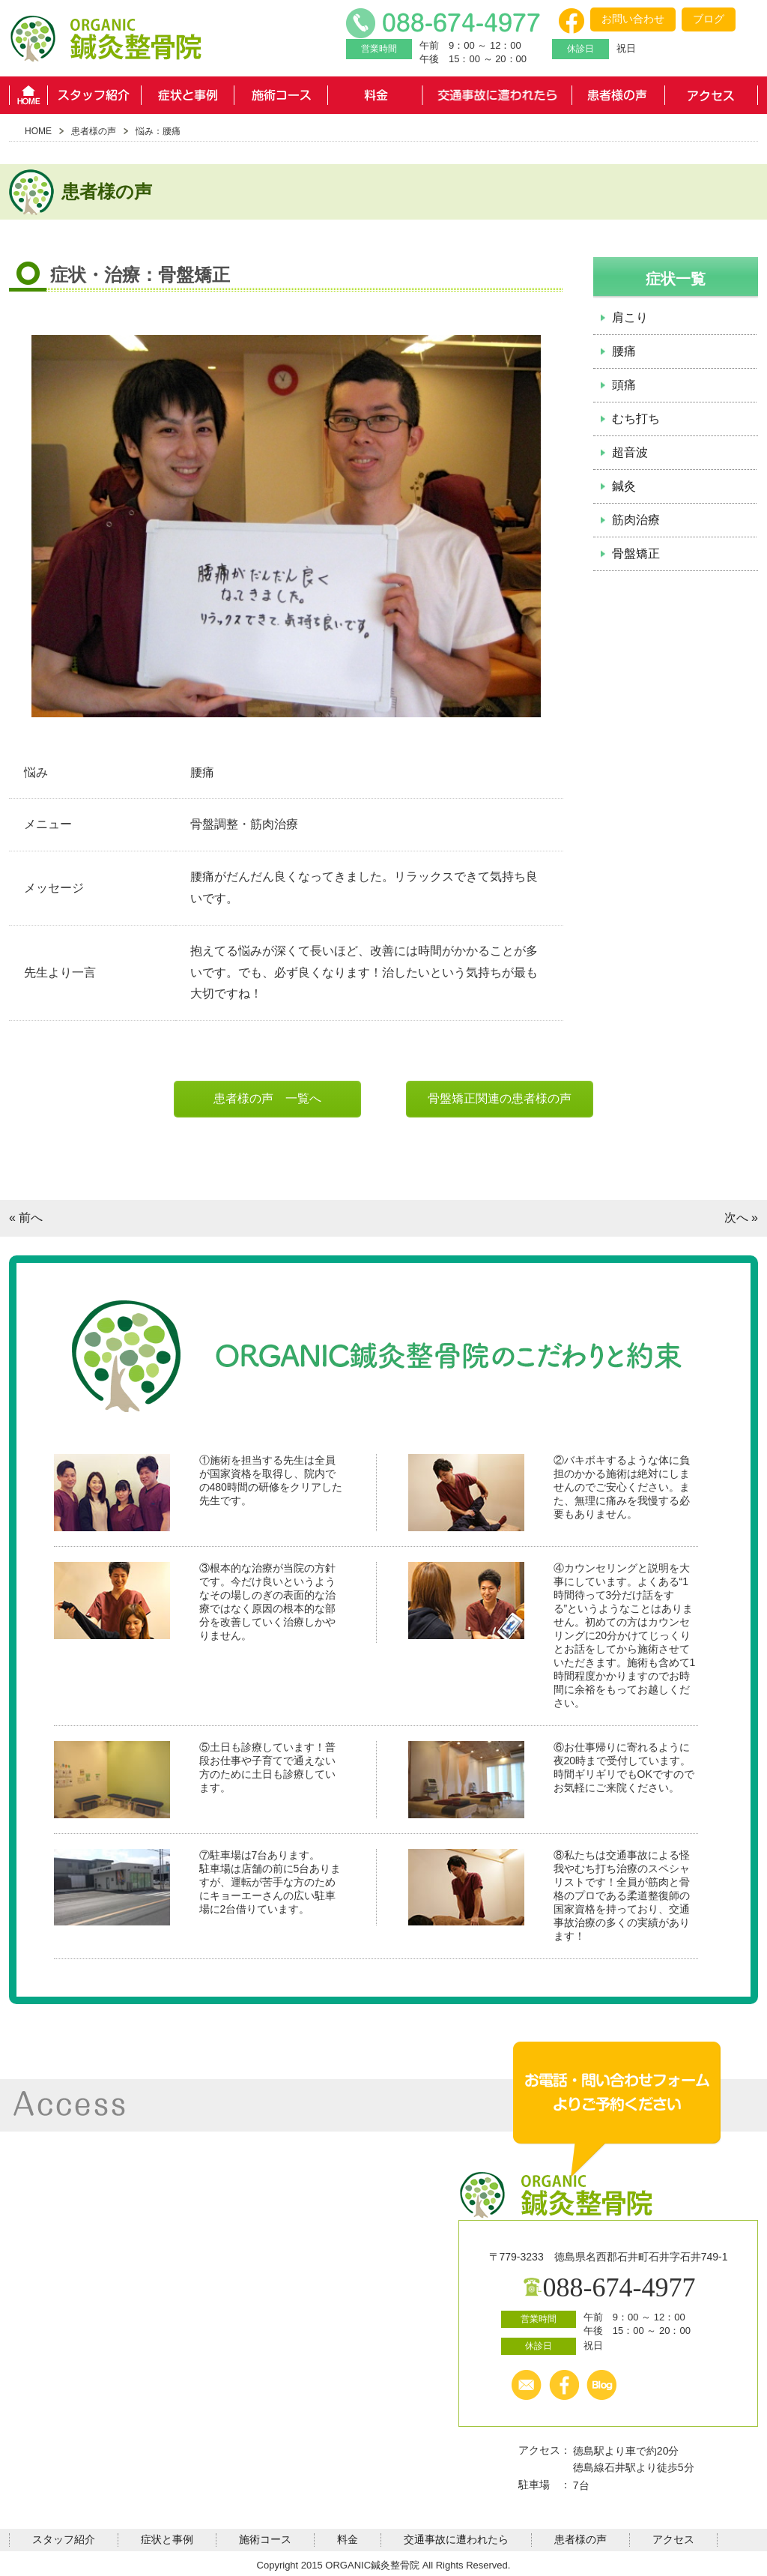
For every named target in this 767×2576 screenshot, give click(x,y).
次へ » (741, 1217)
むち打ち (636, 418)
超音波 (630, 452)
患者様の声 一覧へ (267, 1098)
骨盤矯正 (636, 553)
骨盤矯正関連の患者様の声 (500, 1098)
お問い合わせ (632, 19)
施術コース (281, 95)
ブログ (708, 19)
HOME (28, 95)
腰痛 (624, 351)
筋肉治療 (636, 519)
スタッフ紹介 (94, 95)
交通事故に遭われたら (497, 95)
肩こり (630, 317)
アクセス (711, 95)
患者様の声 (618, 95)
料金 (375, 95)
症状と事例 (187, 95)
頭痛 (624, 384)
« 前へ (26, 1217)
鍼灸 (624, 486)
